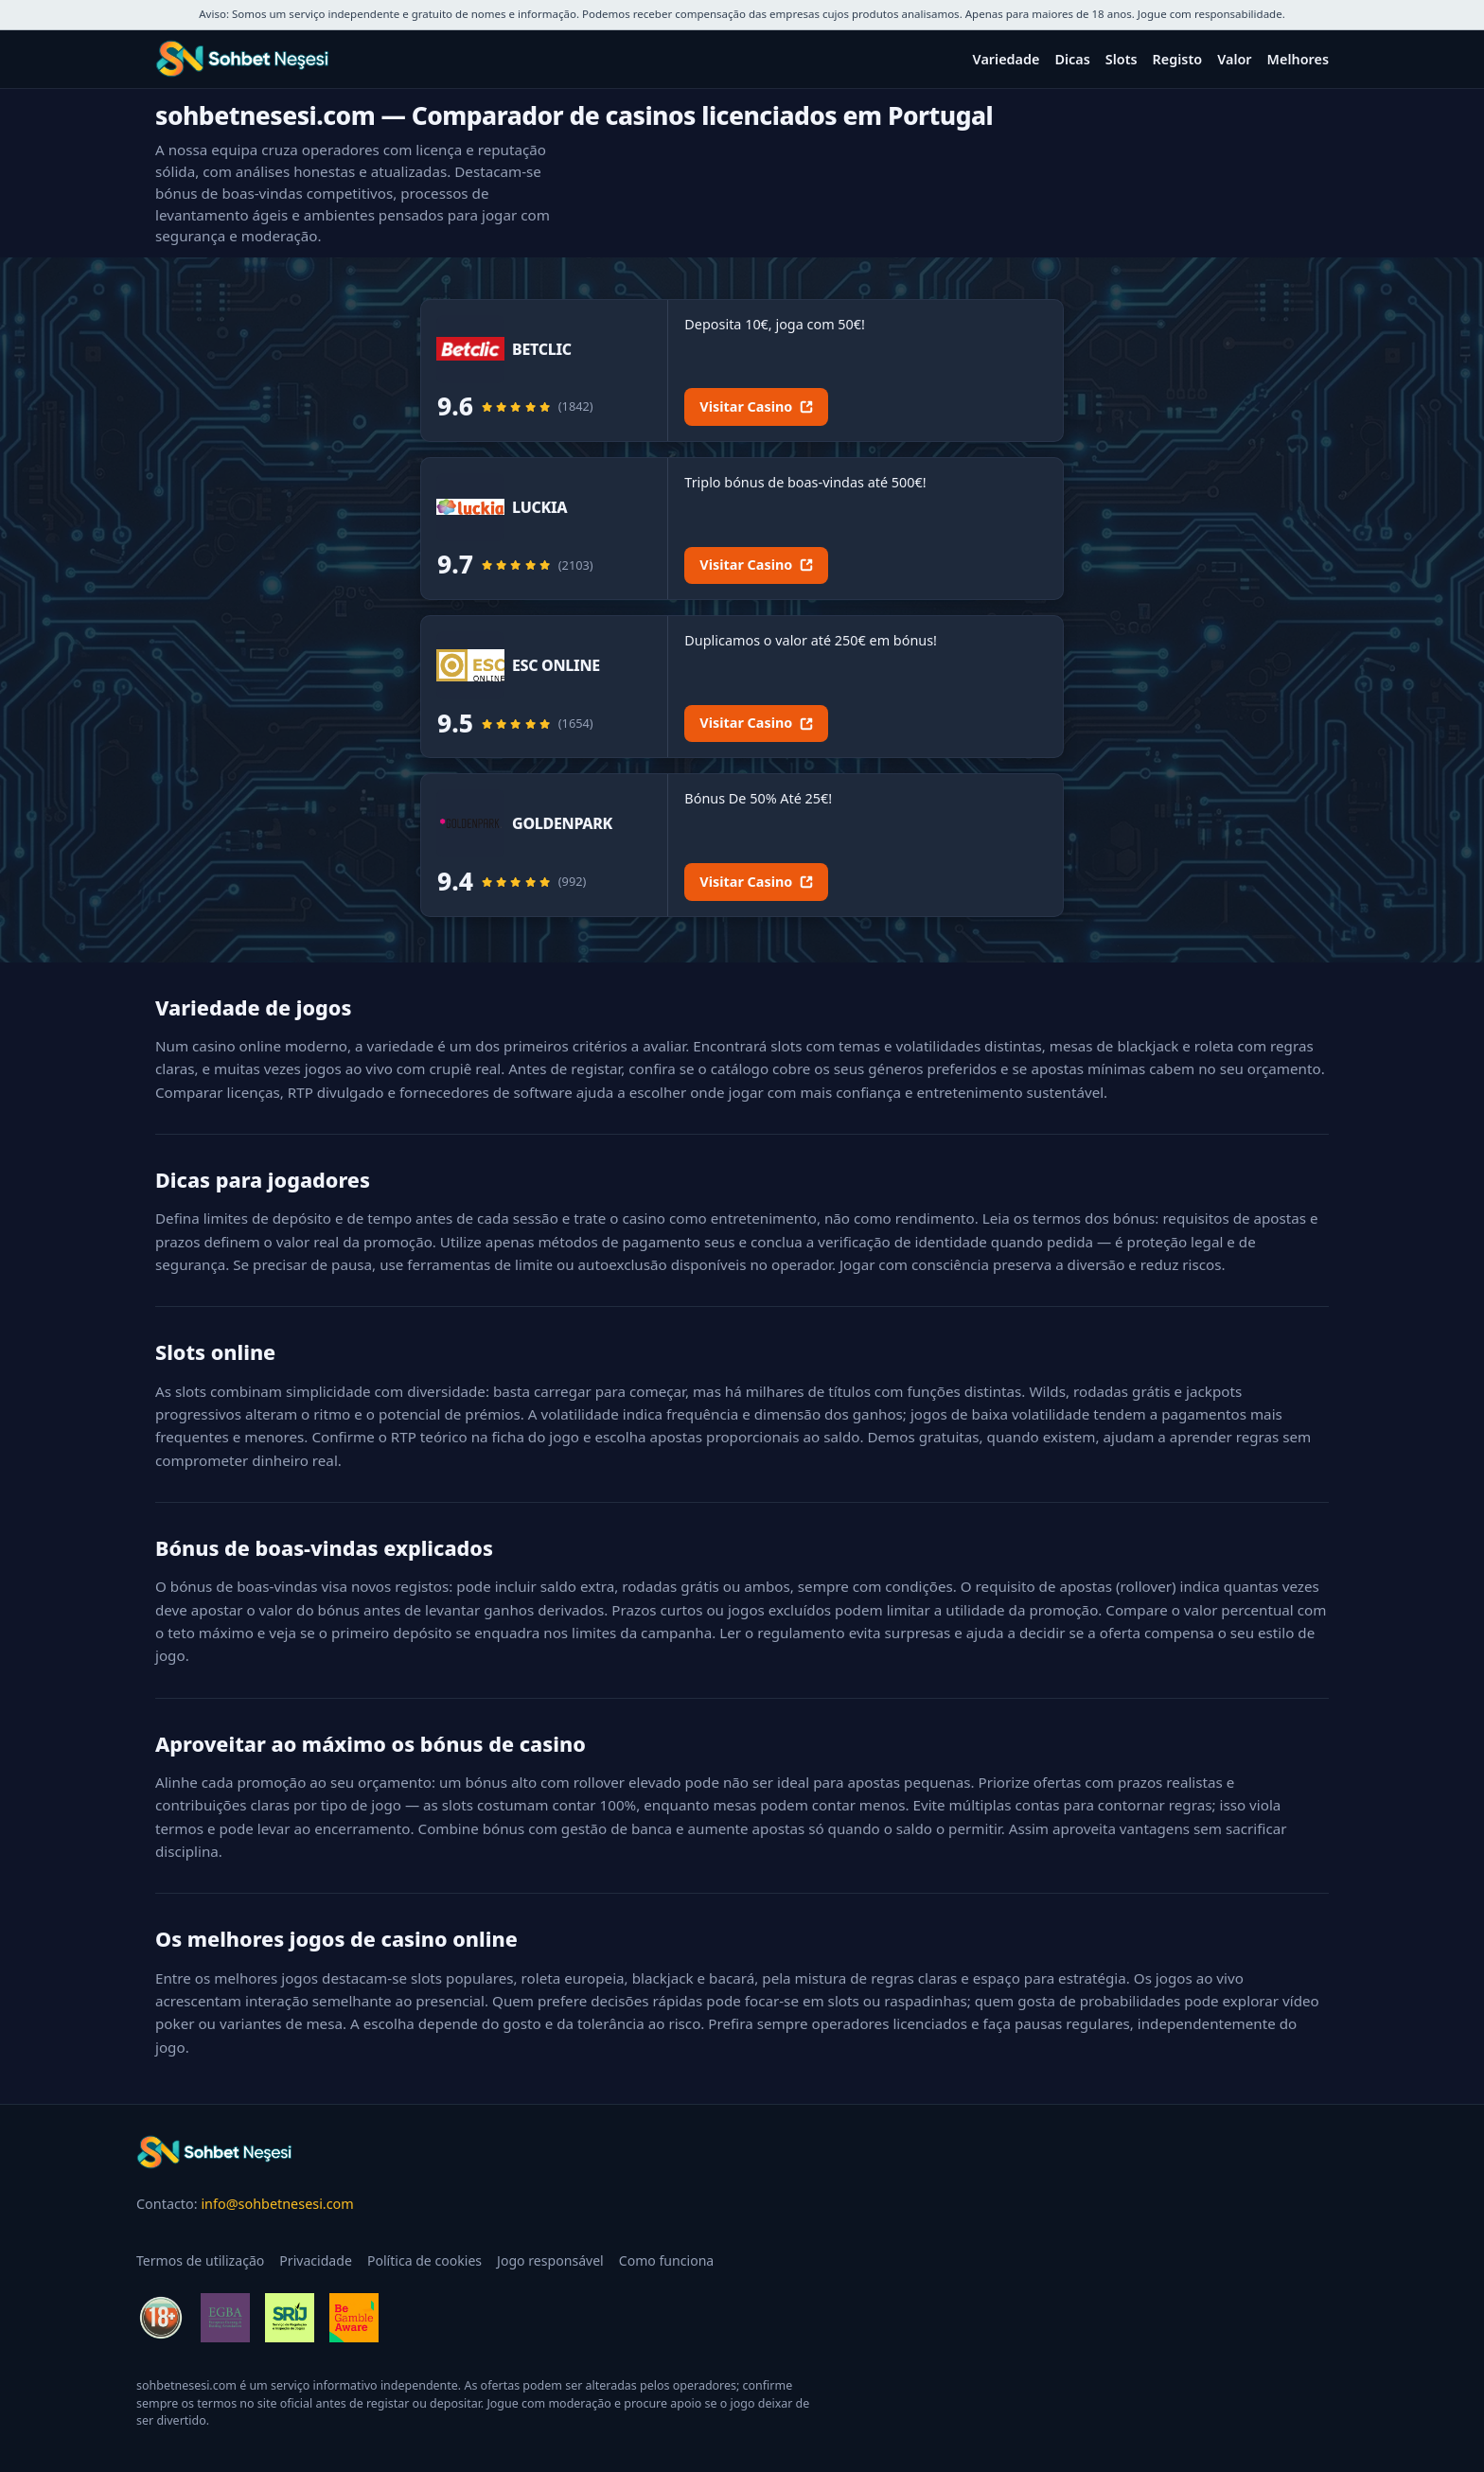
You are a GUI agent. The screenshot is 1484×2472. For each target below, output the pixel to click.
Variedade (1006, 59)
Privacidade (315, 2260)
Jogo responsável (550, 2260)
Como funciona (667, 2260)
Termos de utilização (200, 2260)
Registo (1178, 59)
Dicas (1071, 59)
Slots (1121, 59)
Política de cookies (424, 2260)
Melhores (1298, 59)
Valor (1234, 59)
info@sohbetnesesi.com (277, 2204)
